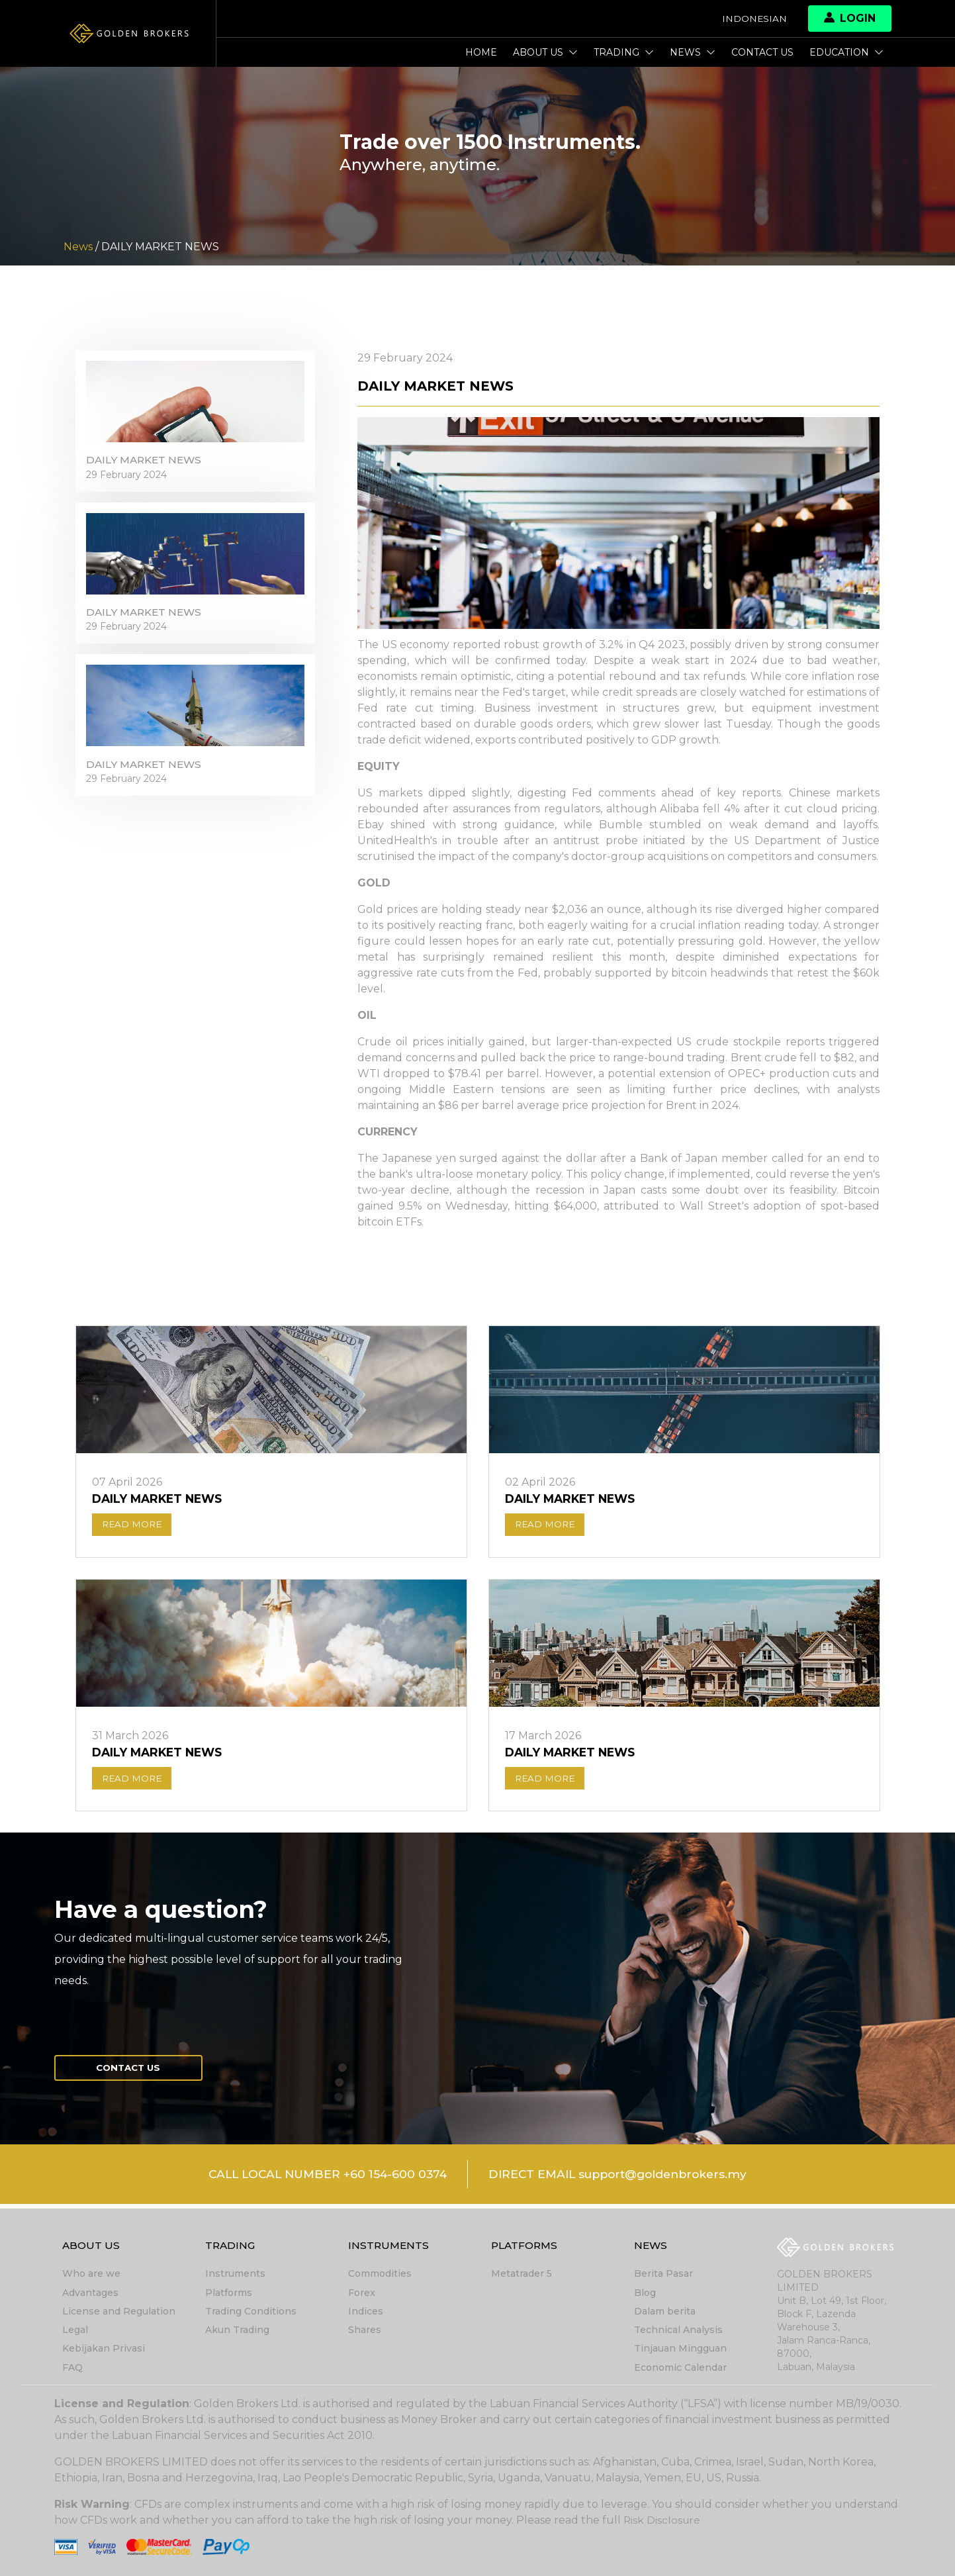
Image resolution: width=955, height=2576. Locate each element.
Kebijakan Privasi (103, 2349)
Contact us (762, 52)
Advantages (90, 2293)
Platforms (228, 2293)
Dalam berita (665, 2312)
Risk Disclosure (662, 2520)
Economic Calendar (680, 2367)
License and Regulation (118, 2312)
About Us (545, 52)
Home (481, 52)
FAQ (72, 2367)
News (692, 52)
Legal (75, 2330)
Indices (365, 2312)
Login (850, 18)
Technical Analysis (678, 2330)
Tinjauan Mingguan (680, 2349)
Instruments (235, 2275)
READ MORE (134, 1526)
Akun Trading (237, 2330)
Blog (645, 2293)
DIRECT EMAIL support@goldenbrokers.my (623, 2179)
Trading (624, 52)
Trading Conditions (250, 2312)
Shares (364, 2330)
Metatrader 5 (521, 2275)
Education (846, 52)
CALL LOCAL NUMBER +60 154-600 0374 (321, 2179)
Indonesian (754, 18)
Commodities (380, 2275)
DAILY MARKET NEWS (146, 463)
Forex (361, 2293)
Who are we (91, 2275)
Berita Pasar (663, 2275)
